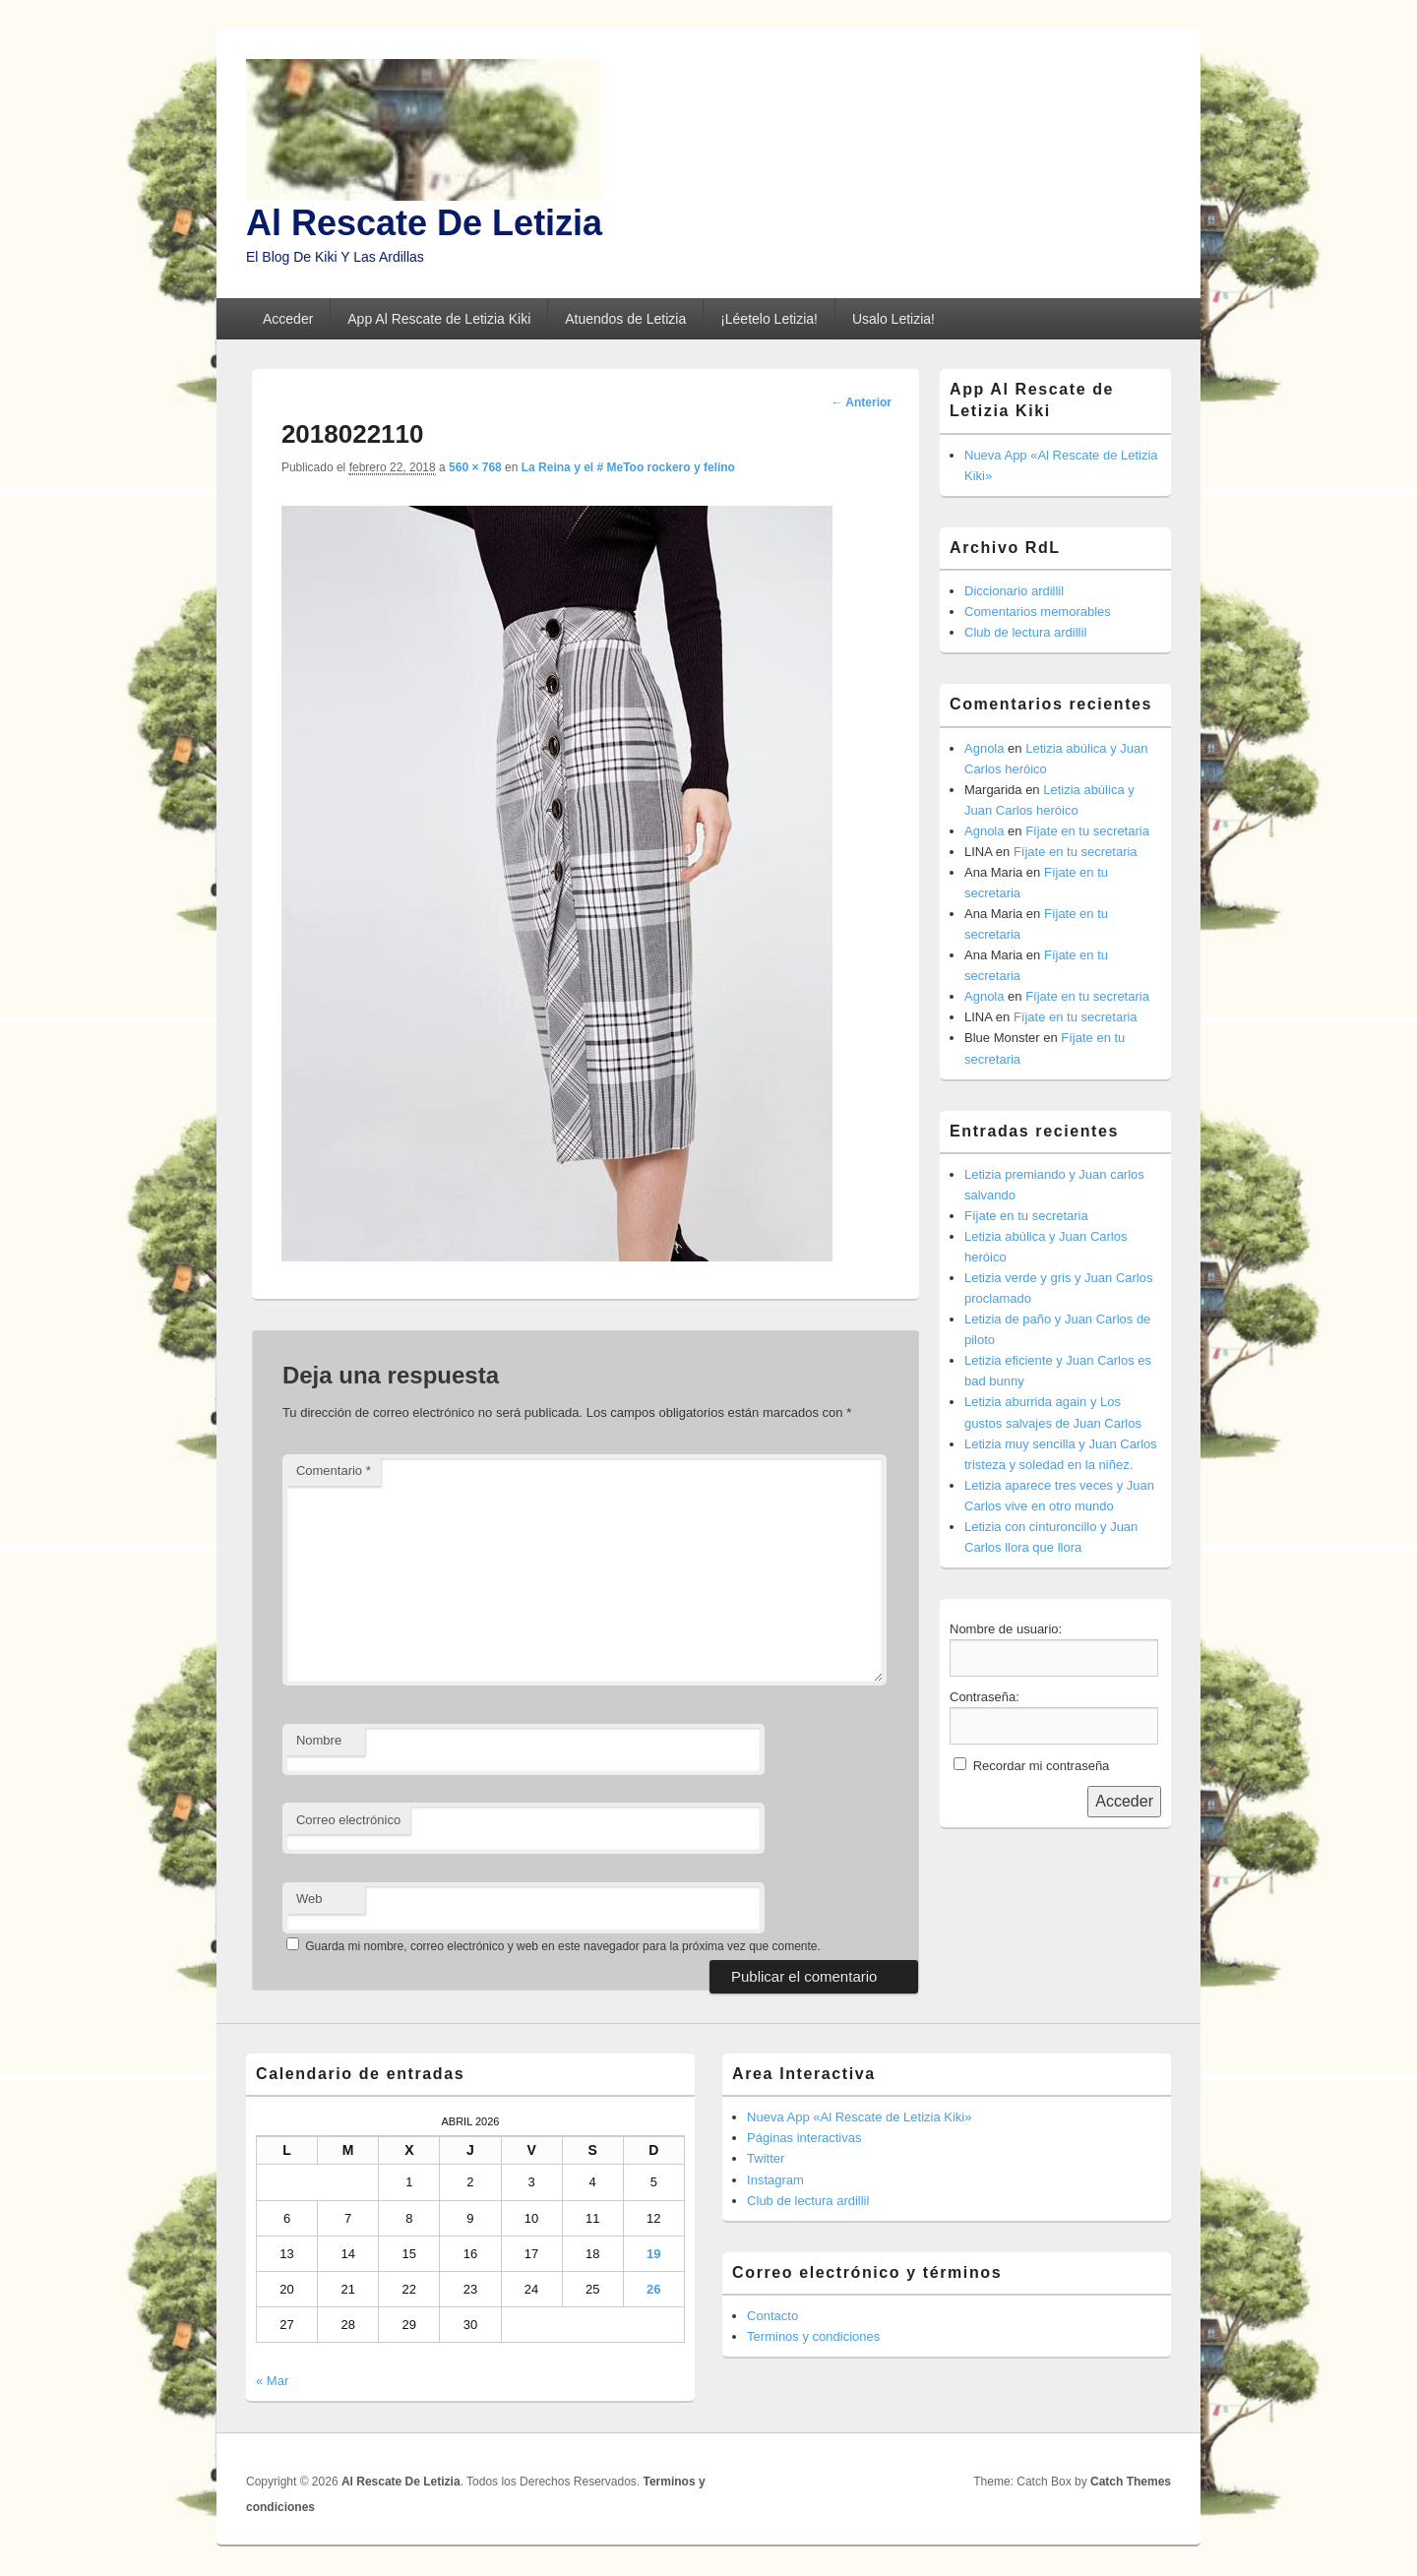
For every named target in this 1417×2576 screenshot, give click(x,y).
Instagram (775, 2180)
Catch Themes (1130, 2481)
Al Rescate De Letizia (424, 223)
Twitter (765, 2158)
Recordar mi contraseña (1041, 1765)
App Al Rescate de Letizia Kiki (438, 319)
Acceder (288, 319)
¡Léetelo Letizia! (769, 319)
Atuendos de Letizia (625, 319)
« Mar (272, 2380)
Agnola (984, 748)
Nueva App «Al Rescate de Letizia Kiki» (859, 2117)
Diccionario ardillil (1014, 590)
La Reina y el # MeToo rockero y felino (628, 467)
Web (309, 1898)
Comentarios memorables (1037, 611)
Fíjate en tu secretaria (1087, 831)
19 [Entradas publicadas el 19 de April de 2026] (653, 2253)
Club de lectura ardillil (1025, 632)
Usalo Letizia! (893, 319)
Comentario (333, 1470)
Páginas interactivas (804, 2137)
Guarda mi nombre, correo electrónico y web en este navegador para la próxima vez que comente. (563, 1946)
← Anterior (861, 402)
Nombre (318, 1740)
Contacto (772, 2315)
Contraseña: (984, 1696)
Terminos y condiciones (813, 2336)
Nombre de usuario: (1006, 1629)
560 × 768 (475, 467)
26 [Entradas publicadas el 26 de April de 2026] (653, 2289)
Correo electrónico (348, 1819)
